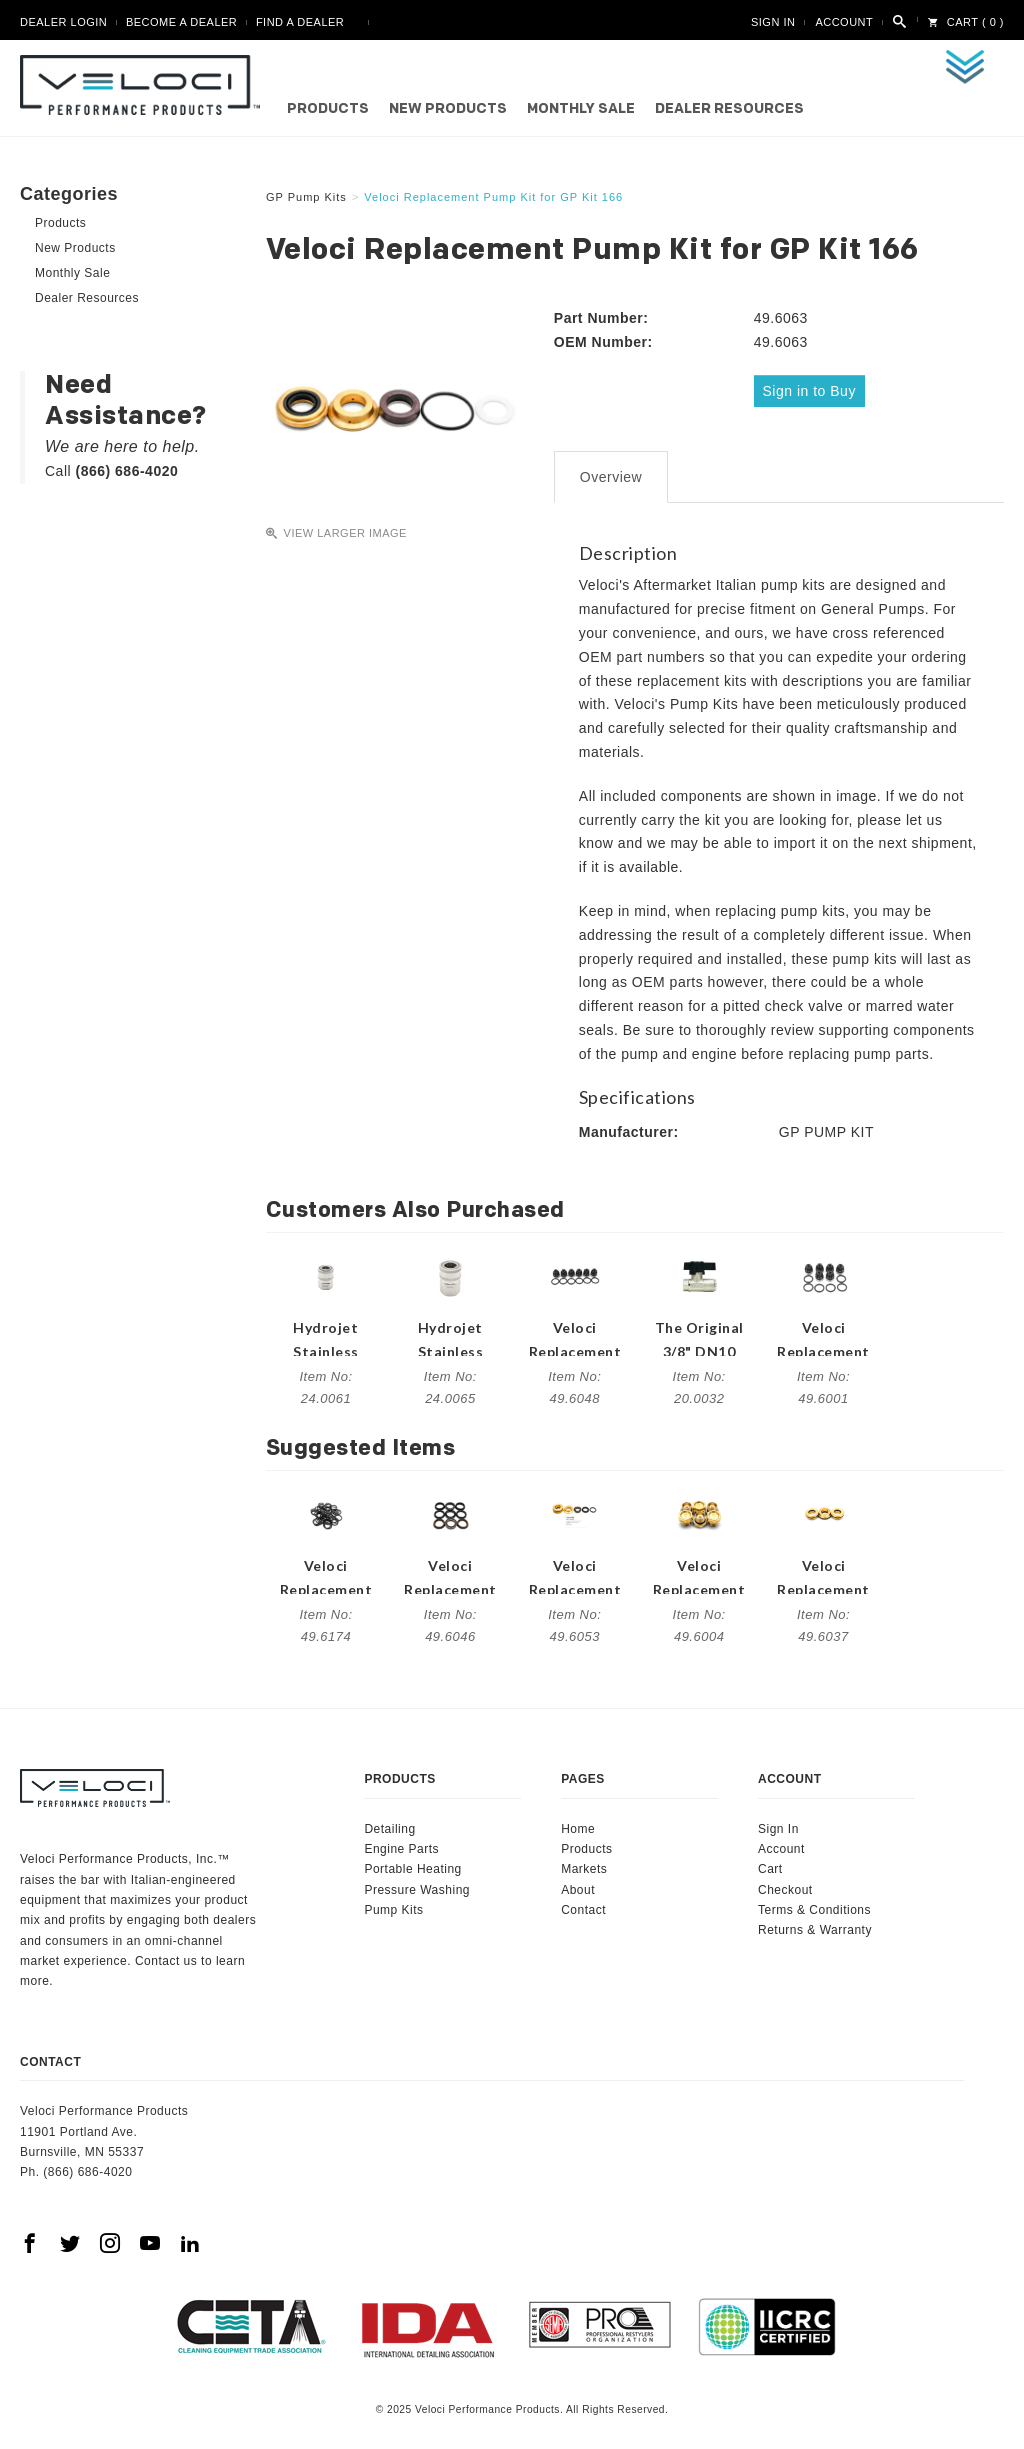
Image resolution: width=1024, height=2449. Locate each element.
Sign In (773, 22)
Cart (770, 1864)
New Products (448, 109)
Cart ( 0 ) (966, 22)
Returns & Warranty (815, 1925)
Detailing (389, 1823)
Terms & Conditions (814, 1904)
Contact (583, 1904)
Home (578, 1823)
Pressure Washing (417, 1884)
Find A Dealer (300, 22)
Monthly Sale (581, 109)
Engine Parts (401, 1843)
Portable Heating (412, 1864)
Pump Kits (393, 1904)
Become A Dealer (181, 22)
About (578, 1884)
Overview (611, 471)
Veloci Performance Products (145, 85)
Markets (584, 1864)
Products (328, 109)
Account (844, 22)
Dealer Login (63, 22)
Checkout (785, 1884)
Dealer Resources (729, 109)
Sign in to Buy (812, 390)
